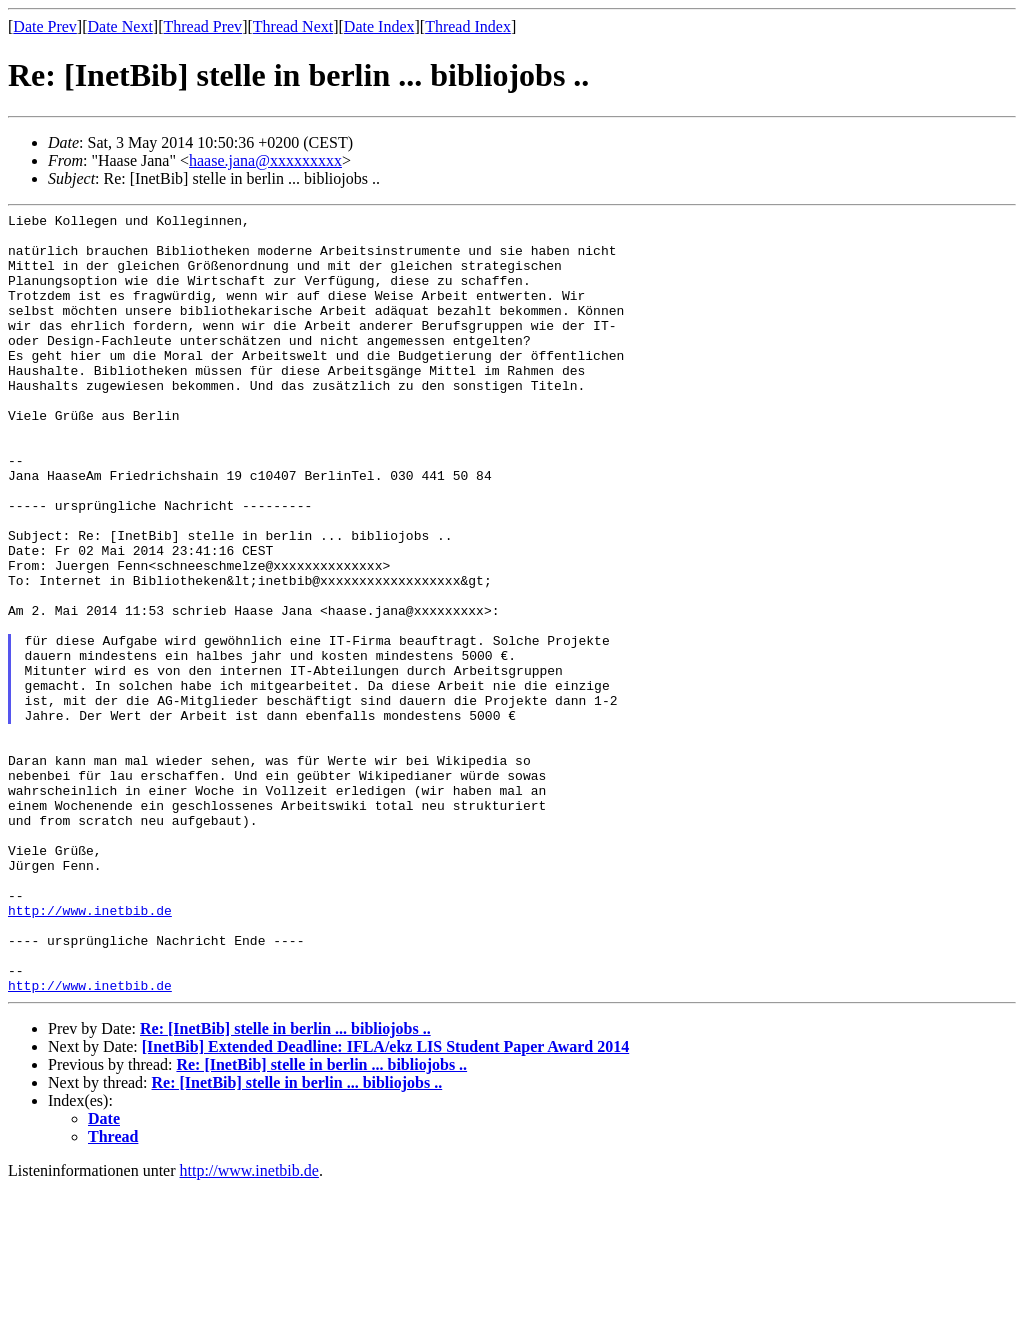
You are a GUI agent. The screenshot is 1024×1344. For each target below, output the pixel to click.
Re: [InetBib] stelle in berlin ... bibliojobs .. (285, 1184)
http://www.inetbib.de (90, 1051)
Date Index (379, 26)
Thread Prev (202, 26)
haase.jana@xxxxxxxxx (265, 160)
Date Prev (45, 26)
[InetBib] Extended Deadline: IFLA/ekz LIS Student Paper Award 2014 (385, 1202)
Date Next (120, 26)
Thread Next (293, 26)
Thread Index (468, 26)
